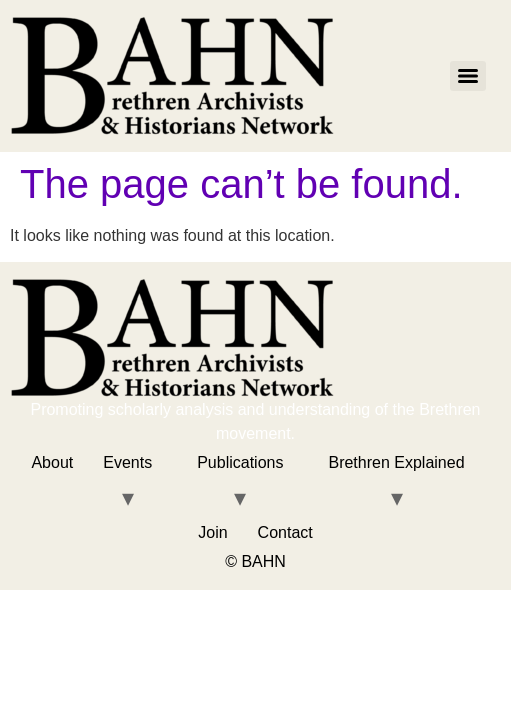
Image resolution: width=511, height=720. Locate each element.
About (52, 462)
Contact (285, 532)
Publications (240, 462)
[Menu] (468, 76)
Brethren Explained (396, 462)
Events (127, 462)
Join (212, 532)
